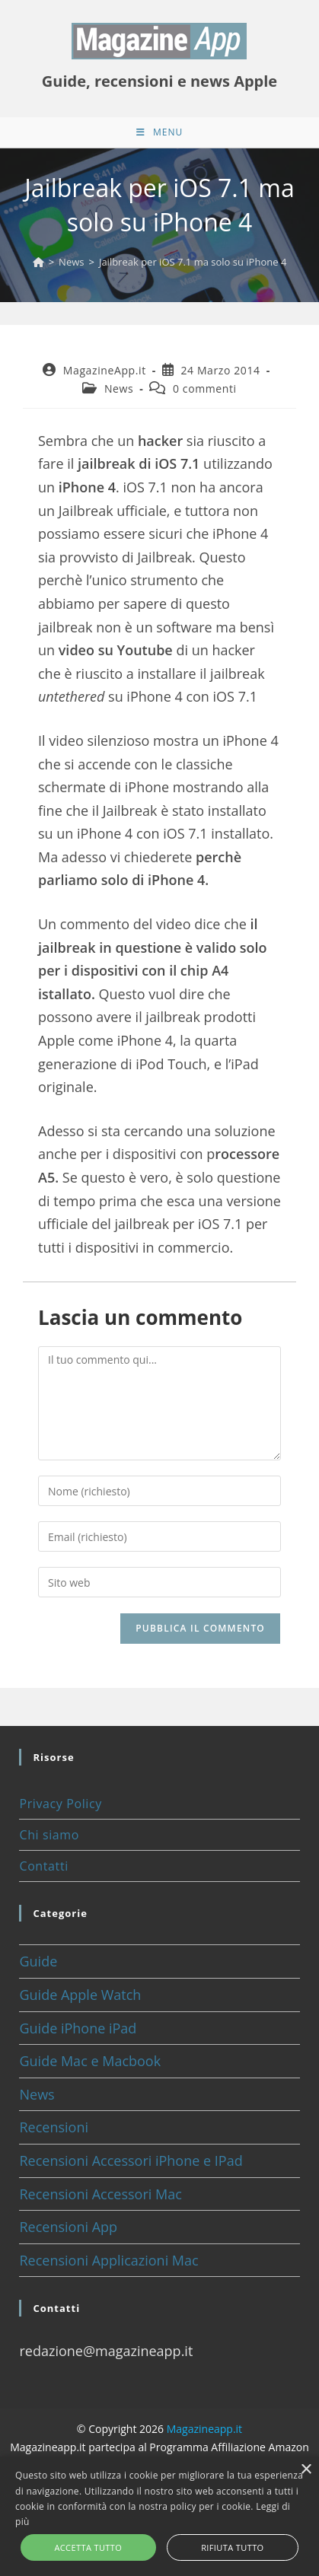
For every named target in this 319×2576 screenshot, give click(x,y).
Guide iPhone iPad (77, 2028)
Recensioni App (68, 2227)
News (118, 388)
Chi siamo (48, 1834)
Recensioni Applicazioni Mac (108, 2260)
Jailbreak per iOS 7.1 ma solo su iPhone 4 (192, 262)
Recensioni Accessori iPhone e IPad (130, 2160)
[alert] (159, 2516)
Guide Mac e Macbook (90, 2061)
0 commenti (205, 388)
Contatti (43, 1866)
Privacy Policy (60, 1803)
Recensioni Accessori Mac (100, 2194)
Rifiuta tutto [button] (232, 2547)
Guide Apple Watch (80, 1994)
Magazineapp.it (204, 2429)
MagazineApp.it (104, 370)
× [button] (305, 2470)
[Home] (38, 262)
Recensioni (53, 2127)
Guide (38, 1961)
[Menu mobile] (159, 132)
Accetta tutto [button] (88, 2547)
